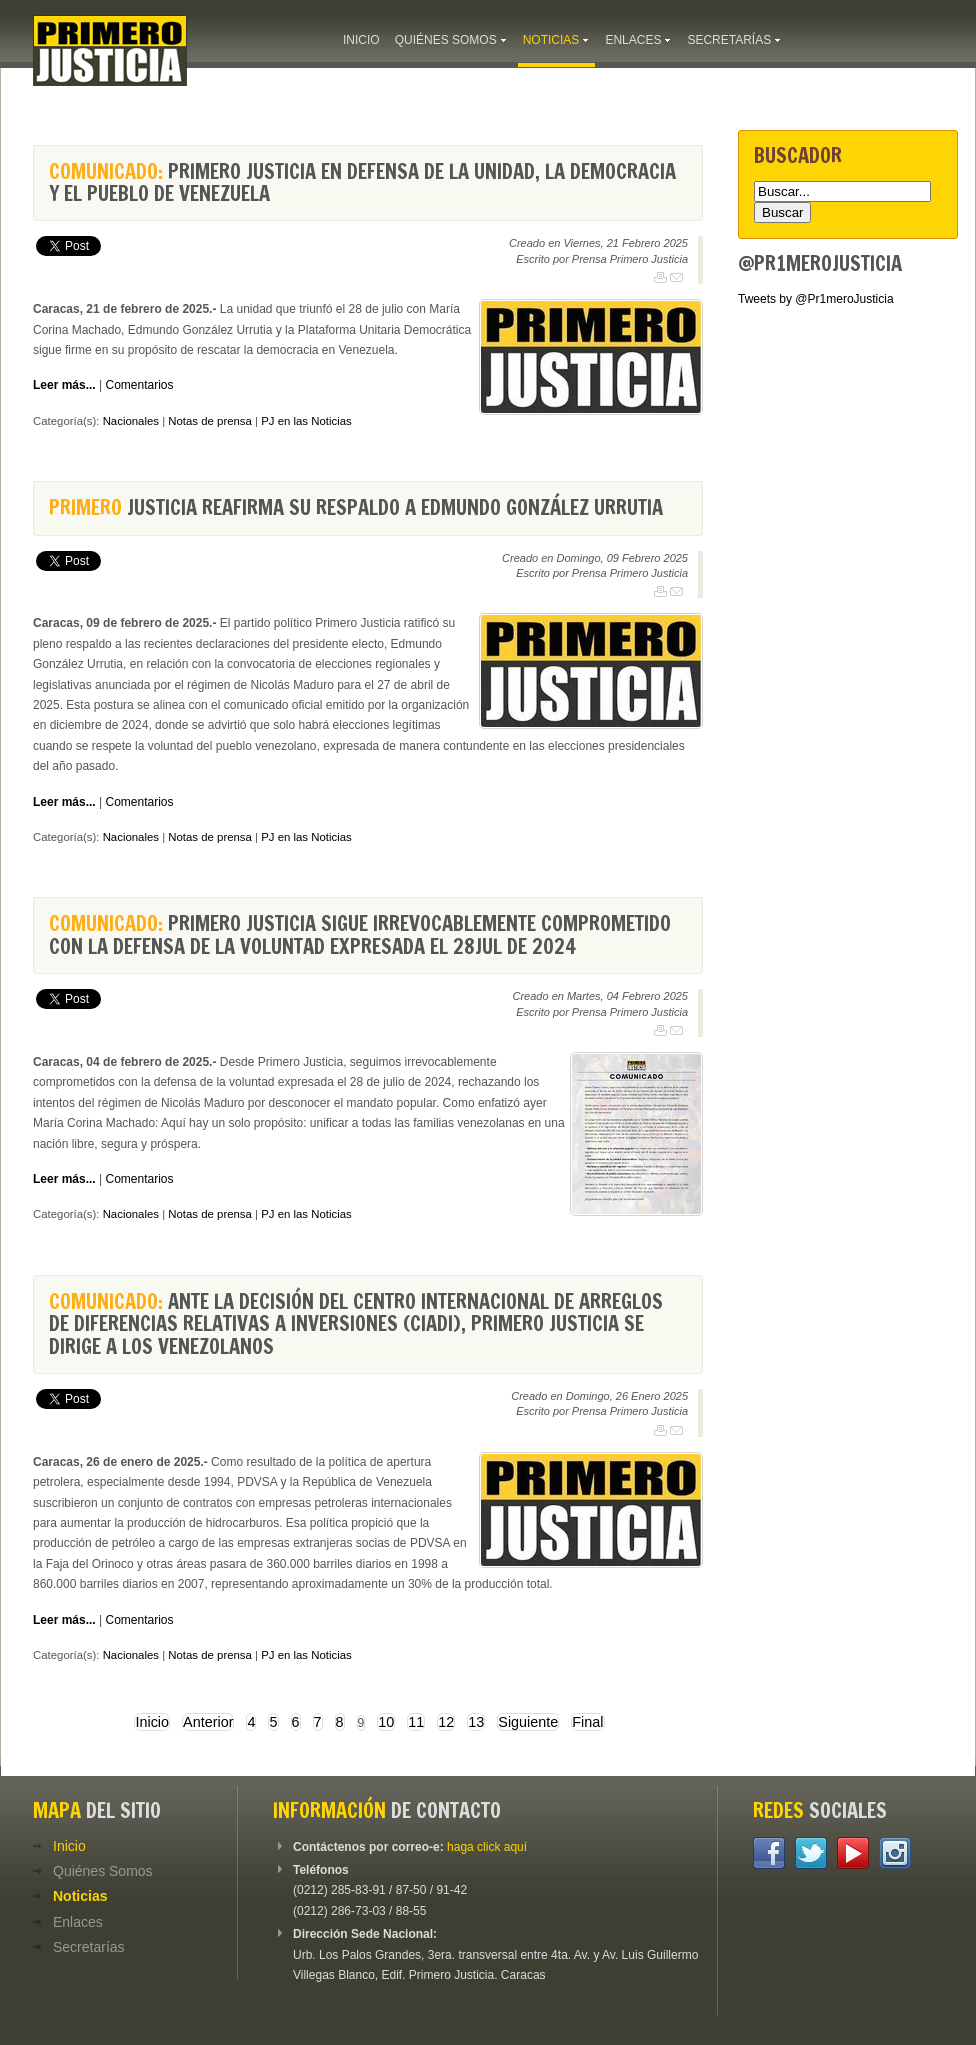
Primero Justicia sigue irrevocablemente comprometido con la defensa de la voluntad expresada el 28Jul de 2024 (360, 934)
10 (386, 1722)
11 (416, 1722)
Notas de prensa (210, 421)
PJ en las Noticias (306, 421)
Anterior (208, 1722)
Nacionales (131, 421)
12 (446, 1722)
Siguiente (528, 1722)
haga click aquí (487, 1847)
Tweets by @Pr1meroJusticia (816, 299)
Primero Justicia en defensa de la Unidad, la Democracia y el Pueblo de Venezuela (362, 182)
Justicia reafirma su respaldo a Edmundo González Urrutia (356, 507)
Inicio (152, 1722)
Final (587, 1722)
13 (476, 1722)
